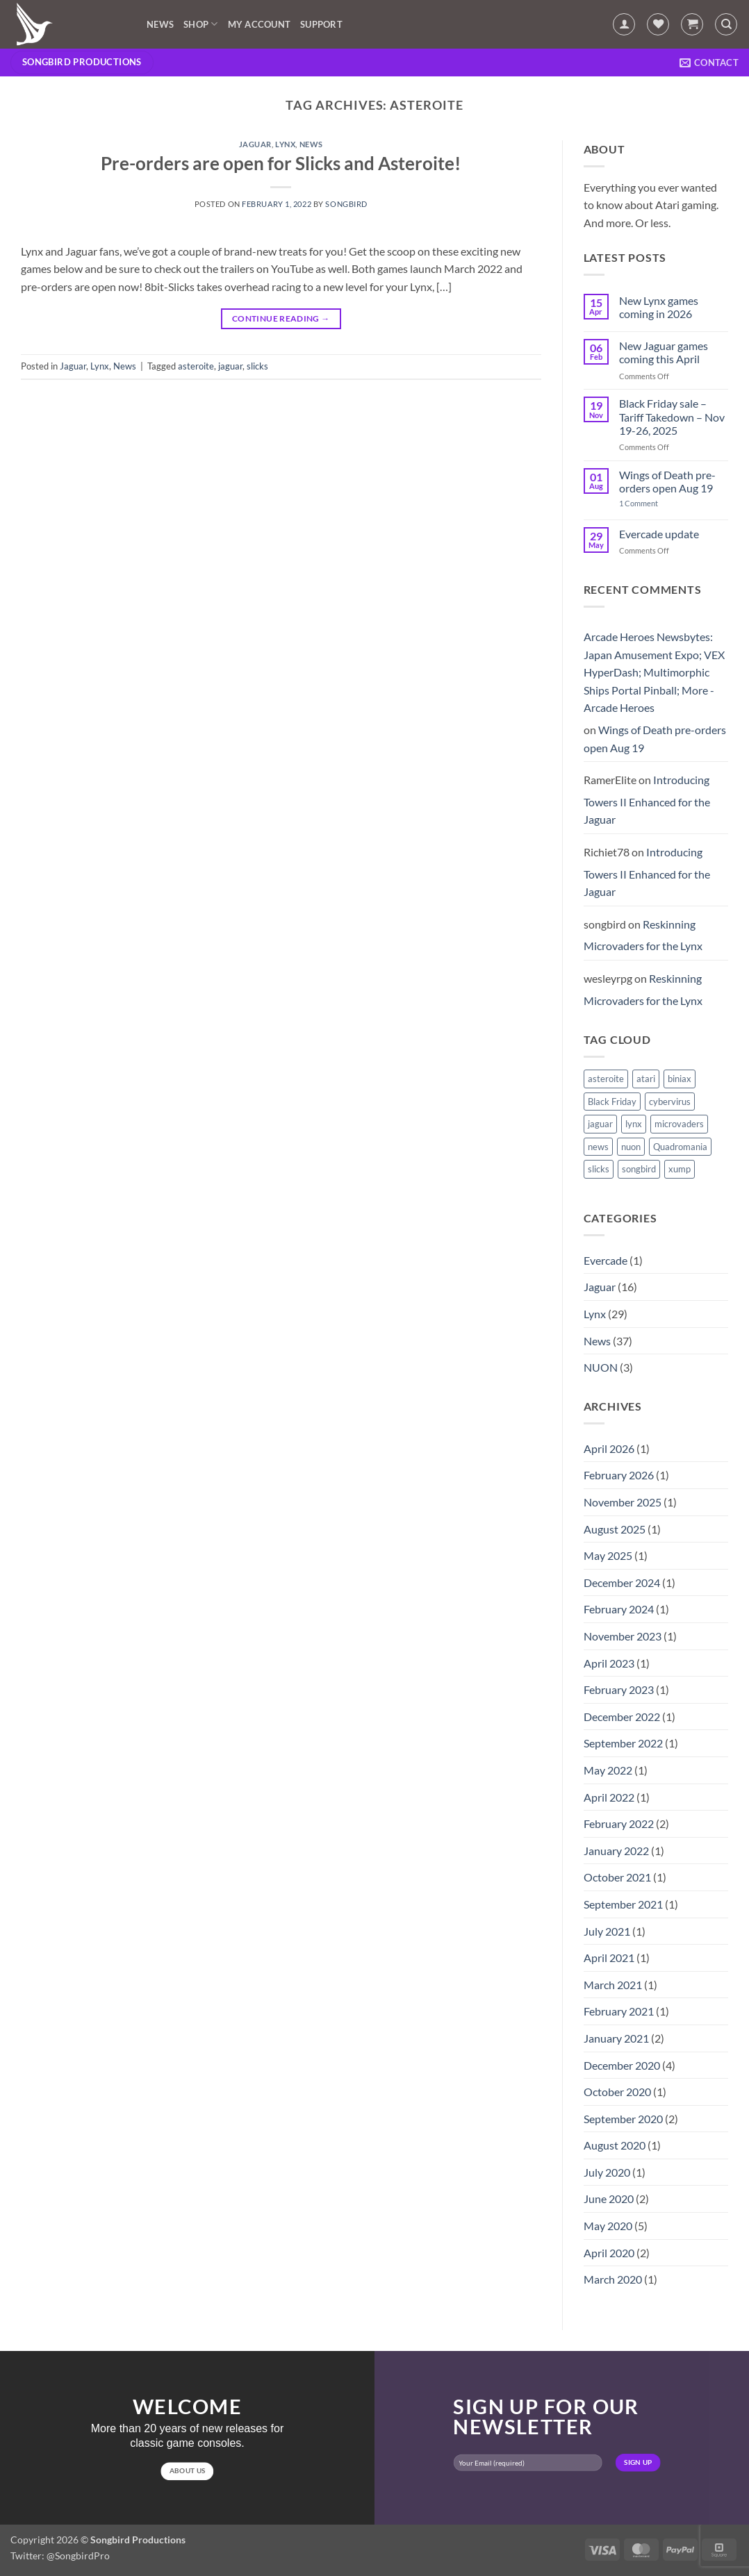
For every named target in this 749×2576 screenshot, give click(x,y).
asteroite (196, 366)
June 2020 (609, 2198)
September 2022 (623, 1743)
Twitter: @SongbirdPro (60, 2555)
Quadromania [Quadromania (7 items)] (680, 1146)
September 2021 (623, 1904)
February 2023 (619, 1689)
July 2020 (607, 2172)
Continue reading (281, 318)
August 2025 (614, 1529)
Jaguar (255, 144)
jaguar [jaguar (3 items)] (600, 1123)
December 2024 (622, 1582)
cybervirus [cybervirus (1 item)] (670, 1101)
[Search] (726, 24)
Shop (200, 24)
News (160, 24)
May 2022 (608, 1770)
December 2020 (622, 2065)
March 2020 (613, 2279)
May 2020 (608, 2225)
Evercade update (659, 533)
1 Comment (649, 503)
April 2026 (609, 1448)
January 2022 (616, 1850)
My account (259, 24)
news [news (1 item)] (598, 1146)
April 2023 (609, 1663)
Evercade (605, 1260)
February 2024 (619, 1608)
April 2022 (609, 1797)
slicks (257, 366)
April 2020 (609, 2252)
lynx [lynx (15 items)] (633, 1123)
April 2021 (609, 1957)
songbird (346, 203)
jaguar (230, 366)
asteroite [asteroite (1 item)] (606, 1078)
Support (321, 24)
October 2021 (617, 1877)
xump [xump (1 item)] (679, 1168)
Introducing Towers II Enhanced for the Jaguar (647, 799)
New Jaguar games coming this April (663, 352)
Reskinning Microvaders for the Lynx (643, 935)
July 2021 (607, 1931)
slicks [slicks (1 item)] (598, 1168)
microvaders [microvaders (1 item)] (679, 1123)
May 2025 (608, 1555)
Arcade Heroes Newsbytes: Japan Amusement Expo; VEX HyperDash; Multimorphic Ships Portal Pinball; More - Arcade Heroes (654, 672)
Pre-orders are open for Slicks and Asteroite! (281, 163)
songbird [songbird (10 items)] (639, 1168)
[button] (624, 24)
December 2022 (622, 1716)
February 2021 (619, 2011)
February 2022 (619, 1823)
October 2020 (617, 2091)
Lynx (285, 144)
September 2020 (623, 2118)
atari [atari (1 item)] (645, 1078)
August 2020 (614, 2145)
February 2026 (619, 1474)
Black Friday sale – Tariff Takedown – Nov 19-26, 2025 (672, 416)
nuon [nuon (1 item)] (631, 1146)
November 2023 (622, 1636)
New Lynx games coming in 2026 (658, 307)
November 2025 (622, 1502)
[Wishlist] (658, 24)
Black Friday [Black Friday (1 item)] (612, 1101)
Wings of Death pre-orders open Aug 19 (667, 481)
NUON (601, 1367)
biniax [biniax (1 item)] (679, 1078)
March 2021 (613, 1984)
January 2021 (616, 2038)
